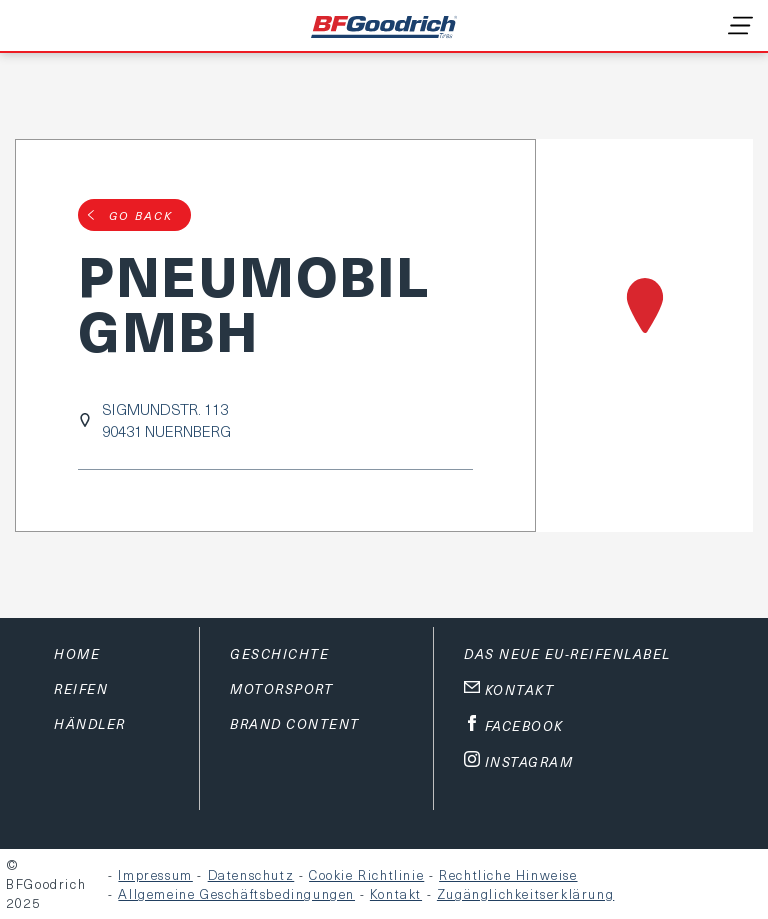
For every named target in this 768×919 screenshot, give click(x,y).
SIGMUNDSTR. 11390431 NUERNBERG (166, 420)
